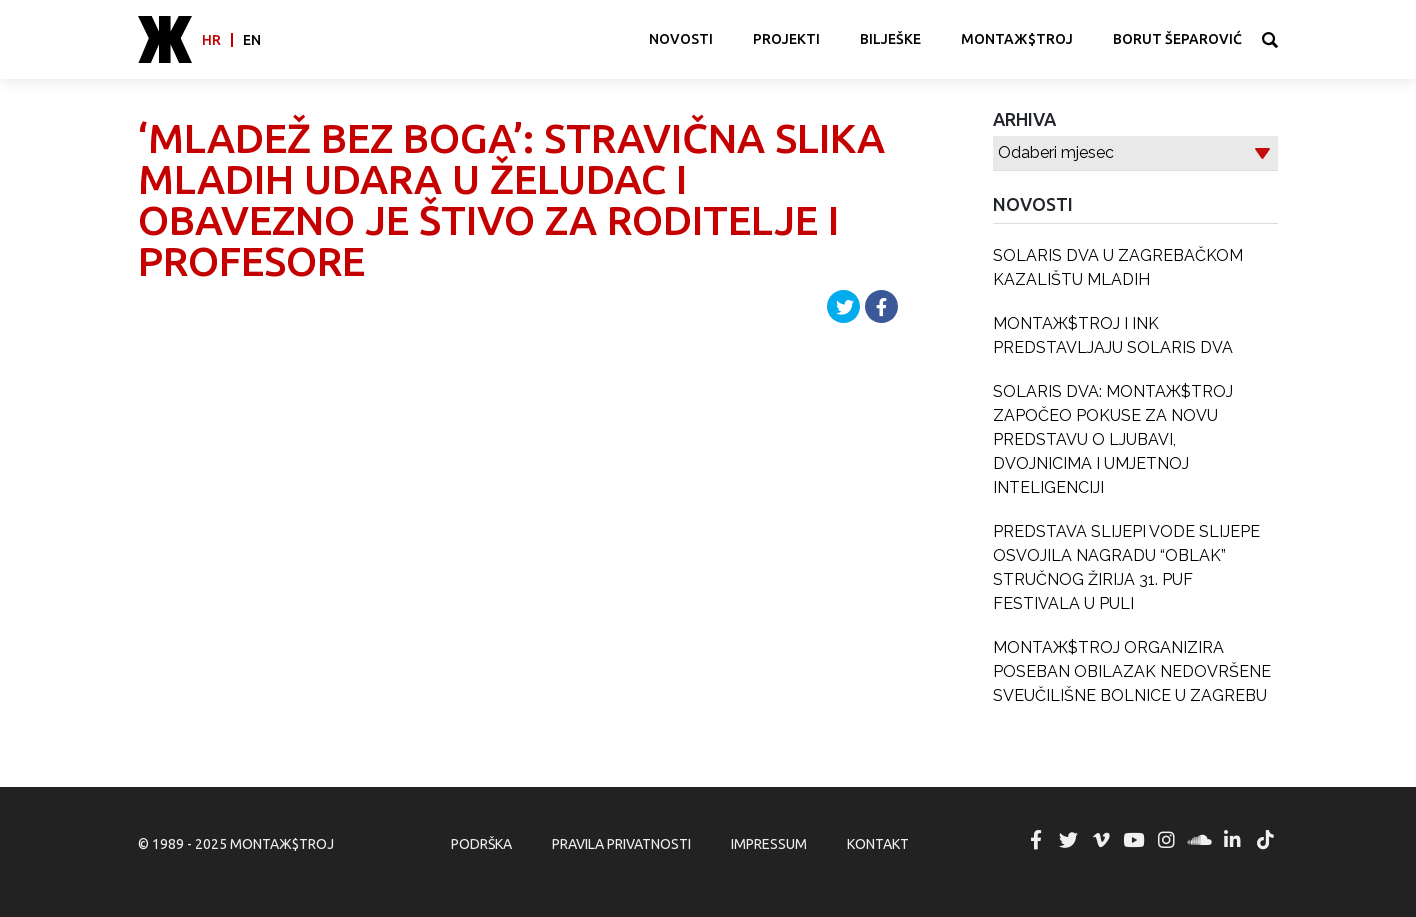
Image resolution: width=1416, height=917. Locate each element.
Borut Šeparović (1177, 39)
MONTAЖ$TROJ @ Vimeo (1101, 840)
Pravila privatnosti (621, 844)
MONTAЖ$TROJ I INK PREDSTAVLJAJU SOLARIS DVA (1113, 335)
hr (211, 40)
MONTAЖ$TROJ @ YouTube (1134, 840)
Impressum (769, 844)
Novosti (681, 39)
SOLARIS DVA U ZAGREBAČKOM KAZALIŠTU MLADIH (1118, 267)
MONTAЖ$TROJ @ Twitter (1068, 840)
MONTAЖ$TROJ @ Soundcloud (1200, 840)
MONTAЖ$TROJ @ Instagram (1167, 840)
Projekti (786, 39)
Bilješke (890, 39)
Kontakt (878, 844)
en (252, 40)
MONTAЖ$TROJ (1017, 39)
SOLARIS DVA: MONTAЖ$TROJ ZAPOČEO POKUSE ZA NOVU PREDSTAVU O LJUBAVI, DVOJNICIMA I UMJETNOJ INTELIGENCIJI (1113, 439)
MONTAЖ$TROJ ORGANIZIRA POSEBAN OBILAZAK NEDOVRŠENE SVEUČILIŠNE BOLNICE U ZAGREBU (1132, 671)
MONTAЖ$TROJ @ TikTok (1265, 840)
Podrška (481, 844)
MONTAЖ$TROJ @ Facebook (1036, 840)
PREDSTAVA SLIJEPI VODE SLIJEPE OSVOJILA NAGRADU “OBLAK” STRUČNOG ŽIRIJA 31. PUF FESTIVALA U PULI (1126, 567)
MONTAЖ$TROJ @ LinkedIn (1232, 840)
